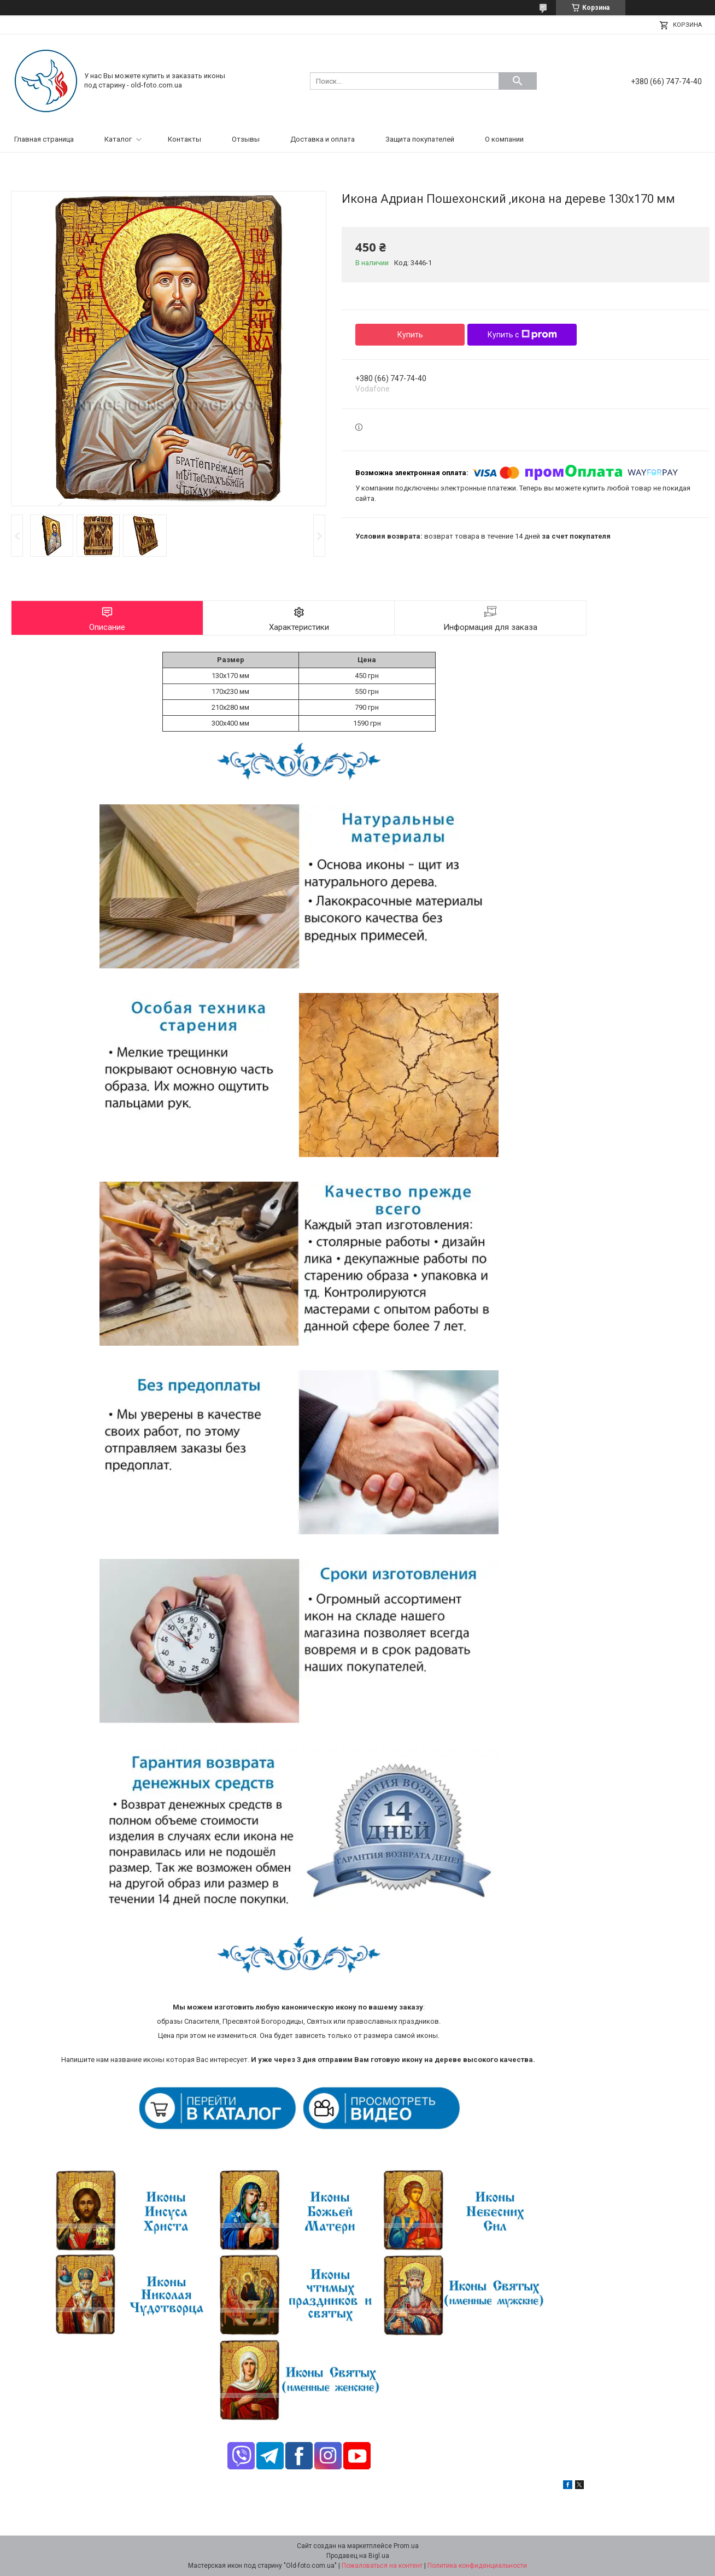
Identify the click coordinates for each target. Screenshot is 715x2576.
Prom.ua (406, 2546)
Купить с (522, 335)
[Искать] (518, 81)
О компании (504, 139)
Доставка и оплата (322, 139)
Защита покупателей (419, 139)
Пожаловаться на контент (382, 2565)
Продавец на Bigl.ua (357, 2556)
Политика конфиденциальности (477, 2565)
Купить (410, 334)
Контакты (184, 139)
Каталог (118, 139)
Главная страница (44, 139)
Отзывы (246, 139)
